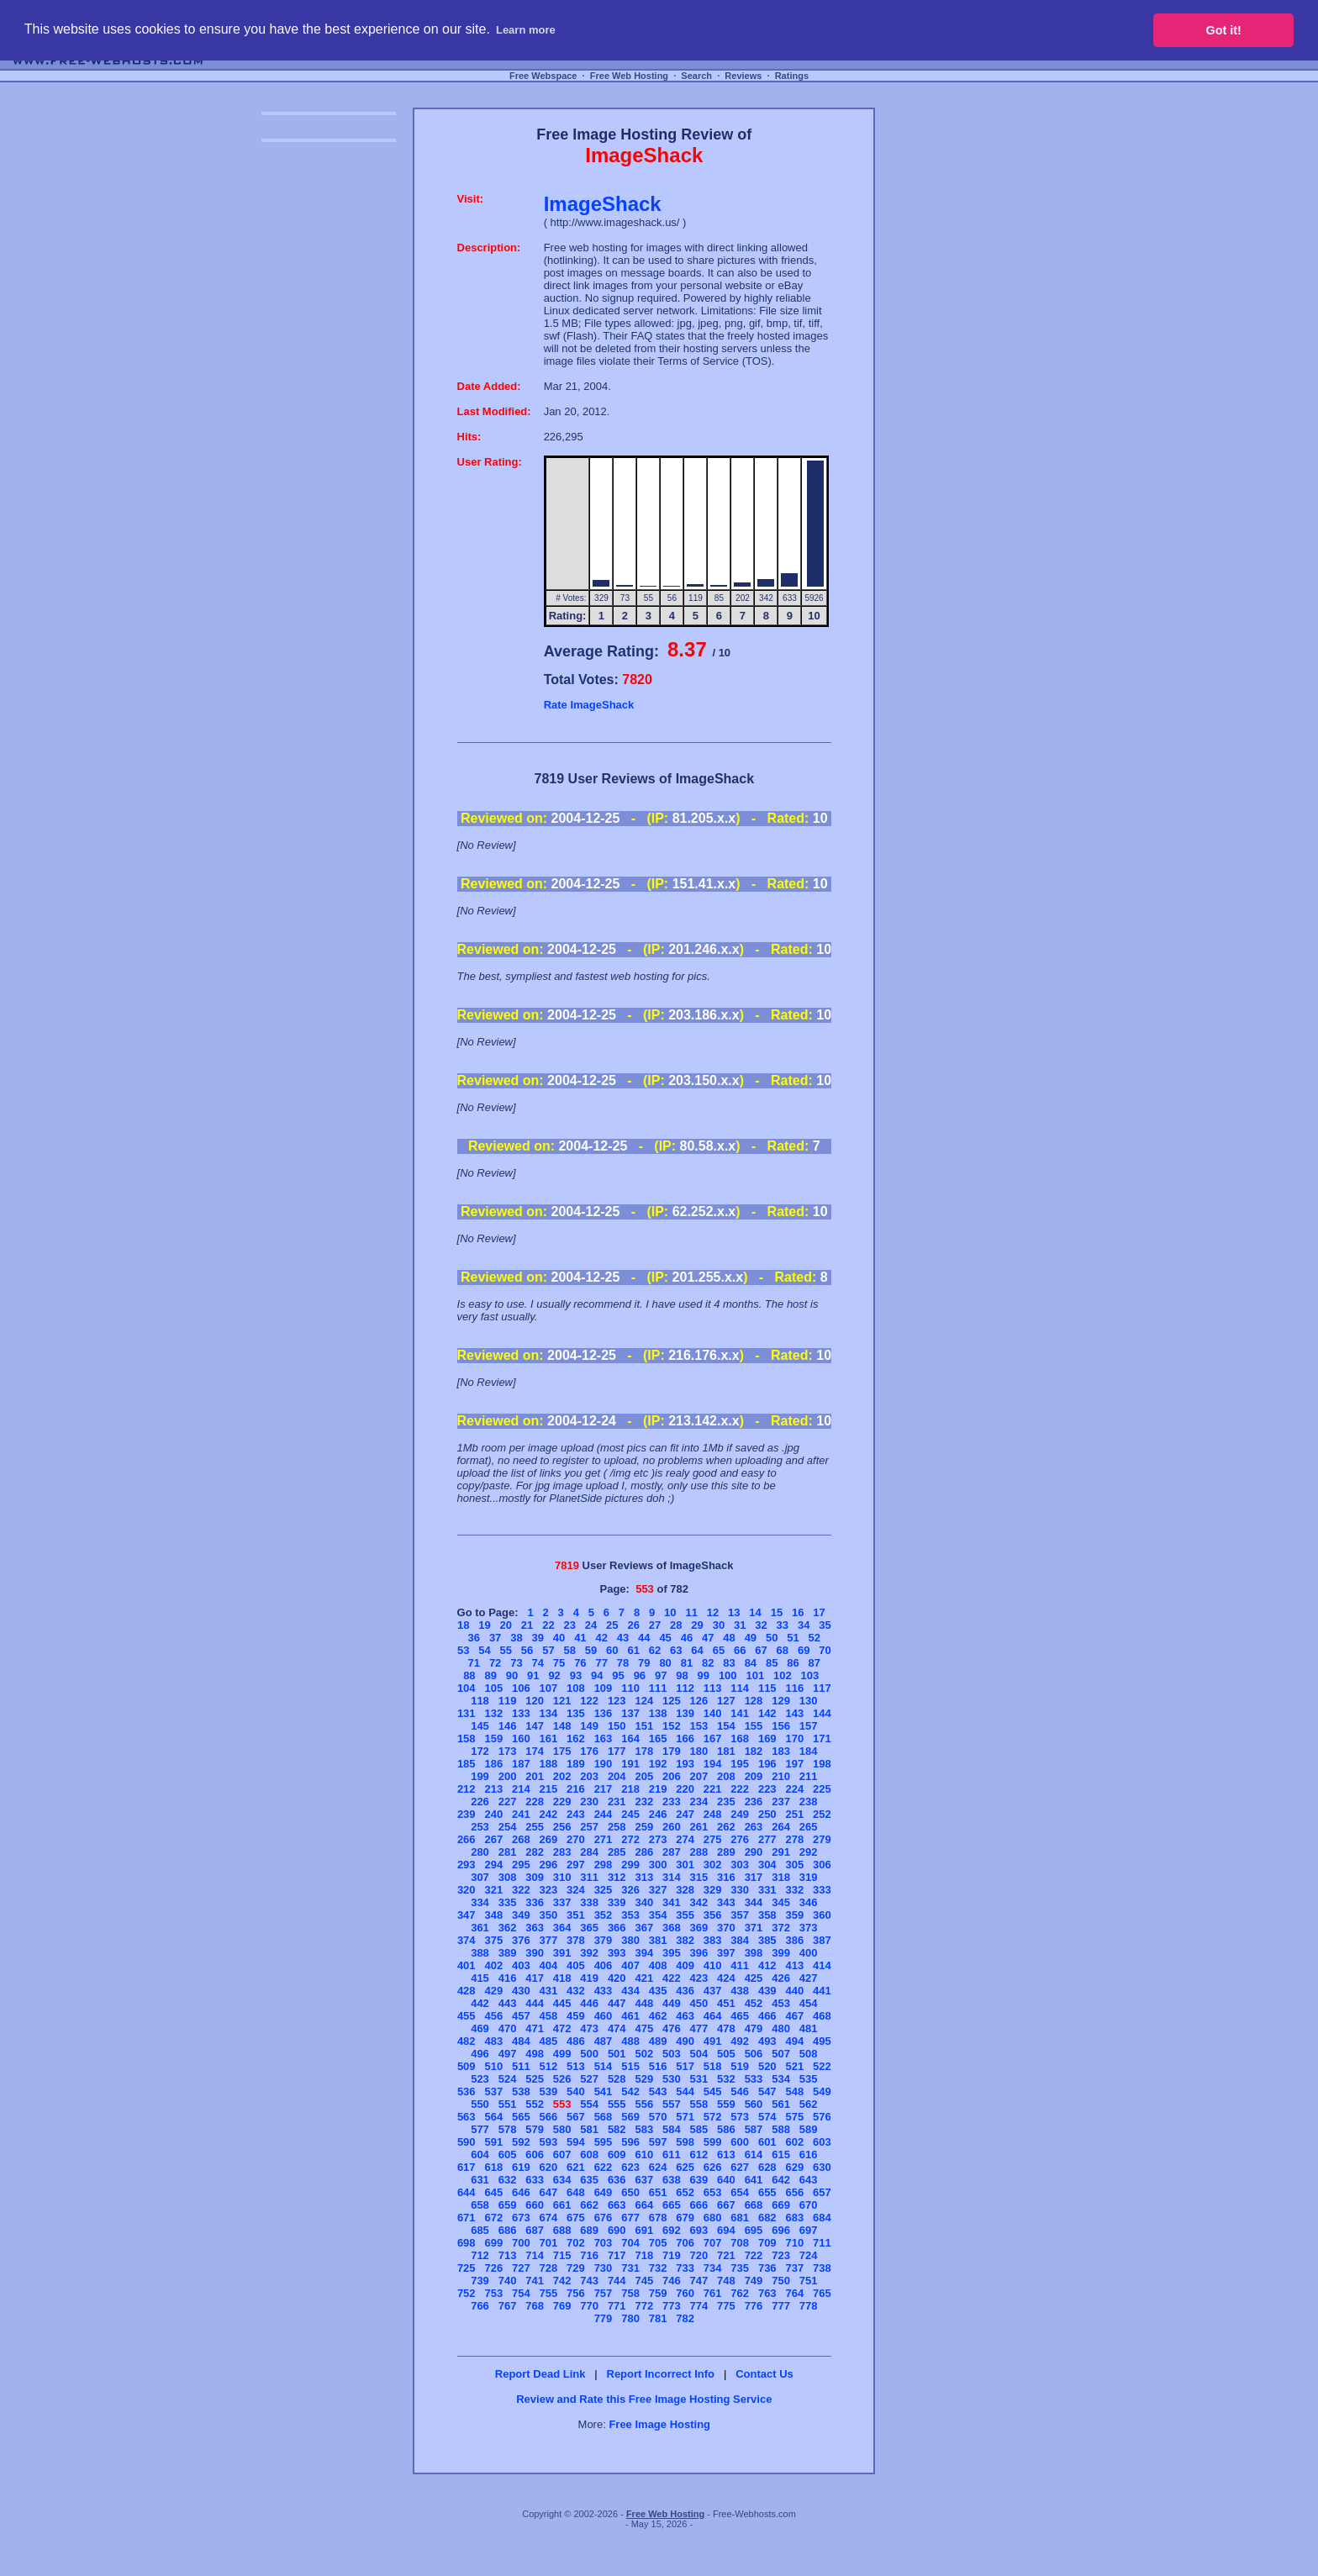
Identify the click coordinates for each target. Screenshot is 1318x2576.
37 (495, 1637)
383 (713, 1940)
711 (822, 2242)
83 (729, 1663)
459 (576, 2016)
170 (794, 1738)
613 (726, 2154)
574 (767, 2116)
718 (644, 2255)
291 (781, 1852)
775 (726, 2305)
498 (534, 2053)
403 (521, 1965)
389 (507, 1952)
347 (466, 1915)
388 (480, 1952)
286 (644, 1852)
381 (658, 1940)
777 (781, 2305)
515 (630, 2066)
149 (589, 1726)
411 (739, 1965)
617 (466, 2167)
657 (822, 2192)
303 (739, 1864)
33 (782, 1625)
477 (699, 2028)
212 (466, 1789)
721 (726, 2255)
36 (474, 1637)
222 (739, 1789)
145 (480, 1726)
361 (480, 1927)
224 (794, 1789)
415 (480, 1978)
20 (506, 1625)
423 (699, 1978)
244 (603, 1814)
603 (822, 2142)
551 (507, 2104)
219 (658, 1789)
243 (576, 1814)
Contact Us (764, 2374)
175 (562, 1751)
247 (685, 1814)
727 (521, 2268)
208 (726, 1776)
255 (534, 1826)
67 (761, 1650)
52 (814, 1637)
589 (808, 2129)
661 (562, 2205)
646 (521, 2192)
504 (699, 2053)
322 (521, 1889)
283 (562, 1852)
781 (658, 2318)
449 (671, 2003)
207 (699, 1776)
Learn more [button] (526, 30)
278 (794, 1839)
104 (466, 1688)
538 (521, 2091)
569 (630, 2116)
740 (507, 2280)
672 (493, 2217)
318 (781, 1877)
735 (739, 2268)
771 (617, 2305)
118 (480, 1700)
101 (755, 1675)
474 (617, 2028)
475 (644, 2028)
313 (644, 1877)
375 (493, 1940)
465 (739, 2016)
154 (726, 1726)
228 (534, 1801)
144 (822, 1713)
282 (534, 1852)
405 (576, 1965)
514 (603, 2066)
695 (754, 2230)
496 (480, 2053)
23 (569, 1625)
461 (630, 2016)
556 (644, 2104)
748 (726, 2280)
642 (781, 2179)
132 (493, 1713)
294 (493, 1864)
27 (655, 1625)
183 (781, 1751)
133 (521, 1713)
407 (630, 1965)
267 (493, 1839)
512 (549, 2066)
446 (589, 2003)
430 (521, 1990)
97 (661, 1675)
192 (658, 1763)
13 (734, 1612)
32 (761, 1625)
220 (685, 1789)
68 (782, 1650)
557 (671, 2104)
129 (781, 1700)
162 (576, 1738)
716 (589, 2255)
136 (603, 1713)
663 (617, 2205)
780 (630, 2318)
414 (822, 1965)
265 (808, 1826)
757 (603, 2293)
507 (781, 2053)
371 (754, 1927)
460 (603, 2016)
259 (644, 1826)
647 (549, 2192)
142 (767, 1713)
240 (493, 1814)
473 (589, 2028)
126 (699, 1700)
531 (699, 2079)
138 (658, 1713)
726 (493, 2268)
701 (549, 2242)
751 (808, 2280)
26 (633, 1625)
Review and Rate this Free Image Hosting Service (644, 2399)
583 (644, 2129)
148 (562, 1726)
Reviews (743, 76)
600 (739, 2142)
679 (685, 2217)
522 (822, 2066)
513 (576, 2066)
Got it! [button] (1224, 30)
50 (772, 1637)
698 (466, 2242)
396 (699, 1952)
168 (739, 1738)
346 (808, 1902)
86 (793, 1663)
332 (794, 1889)
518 (713, 2066)
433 (603, 1990)
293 (466, 1864)
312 (617, 1877)
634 (562, 2179)
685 (480, 2230)
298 (603, 1864)
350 (549, 1915)
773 (671, 2305)
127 (726, 1700)
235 (726, 1801)
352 (603, 1915)
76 (580, 1663)
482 (466, 2041)
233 (671, 1801)
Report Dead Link (540, 2374)
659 (507, 2205)
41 (580, 1637)
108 (576, 1688)
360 (822, 1915)
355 (685, 1915)
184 (808, 1751)
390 (534, 1952)
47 (708, 1637)
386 (794, 1940)
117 (822, 1688)
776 (754, 2305)
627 (739, 2167)
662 (589, 2205)
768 (534, 2305)
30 (719, 1625)
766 (480, 2305)
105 (493, 1688)
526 (562, 2079)
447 (617, 2003)
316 (726, 1877)
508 (808, 2053)
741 (534, 2280)
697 (808, 2230)
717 (617, 2255)
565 (521, 2116)
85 (772, 1663)
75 (559, 1663)
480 (781, 2028)
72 (495, 1663)
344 (754, 1902)
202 (562, 1776)
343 (726, 1902)
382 (685, 1940)
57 (548, 1650)
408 (658, 1965)
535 (808, 2079)
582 (617, 2129)
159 (493, 1738)
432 (576, 1990)
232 (644, 1801)
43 (623, 1637)
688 (562, 2230)
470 (507, 2028)
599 (713, 2142)
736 (767, 2268)
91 (533, 1675)
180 (699, 1751)
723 (781, 2255)
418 (562, 1978)
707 (713, 2242)
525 (534, 2079)
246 (658, 1814)
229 (562, 1801)
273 (658, 1839)
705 (658, 2242)
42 (601, 1637)
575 (794, 2116)
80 (665, 1663)
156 (781, 1726)
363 (534, 1927)
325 (603, 1889)
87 (814, 1663)
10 (670, 1612)
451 (726, 2003)
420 (617, 1978)
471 (534, 2028)
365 (589, 1927)
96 (640, 1675)
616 (808, 2154)
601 (767, 2142)
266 (466, 1839)
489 (658, 2041)
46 (687, 1637)
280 (480, 1852)
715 (562, 2255)
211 (808, 1776)
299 (630, 1864)
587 (754, 2129)
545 (713, 2091)
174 (534, 1751)
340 (644, 1902)
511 (521, 2066)
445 (562, 2003)
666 (699, 2205)
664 (644, 2205)
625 (685, 2167)
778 (808, 2305)
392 (589, 1952)
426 (781, 1978)
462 (658, 2016)
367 (644, 1927)
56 (527, 1650)
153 (699, 1726)
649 (603, 2192)
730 (603, 2268)
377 (549, 1940)
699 (493, 2242)
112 (685, 1688)
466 (767, 2016)
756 (576, 2293)
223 (767, 1789)
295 (521, 1864)
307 (480, 1877)
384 (739, 1940)
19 (484, 1625)
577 (480, 2129)
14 (755, 1612)
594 (576, 2142)
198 (822, 1763)
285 (617, 1852)
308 (507, 1877)
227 (507, 1801)
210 (781, 1776)
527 (589, 2079)
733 (685, 2268)
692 (671, 2230)
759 (658, 2293)
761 (713, 2293)
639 (699, 2179)
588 (781, 2129)
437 (713, 1990)
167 (713, 1738)
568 (603, 2116)
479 (754, 2028)
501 (617, 2053)
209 (754, 1776)
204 (617, 1776)
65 (719, 1650)
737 (794, 2268)
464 (713, 2016)
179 (671, 1751)
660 (534, 2205)
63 (676, 1650)
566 (549, 2116)
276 (739, 1839)
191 (630, 1763)
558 (699, 2104)
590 (466, 2142)
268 (521, 1839)
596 (630, 2142)
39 (538, 1637)
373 (808, 1927)
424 (726, 1978)
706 (685, 2242)
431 (549, 1990)
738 (822, 2268)
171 (822, 1738)
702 (576, 2242)
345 (781, 1902)
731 (630, 2268)
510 (493, 2066)
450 (699, 2003)
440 (794, 1990)
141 (739, 1713)
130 (808, 1700)
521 (794, 2066)
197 (794, 1763)
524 (507, 2079)
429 (493, 1990)
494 (794, 2041)
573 (739, 2116)
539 (549, 2091)
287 (671, 1852)
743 (589, 2280)
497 (507, 2053)
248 (713, 1814)
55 (506, 1650)
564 (493, 2116)
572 (713, 2116)
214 (521, 1789)
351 (576, 1915)
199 (480, 1776)
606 (534, 2154)
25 (612, 1625)
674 (549, 2217)
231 (617, 1801)
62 (655, 1650)
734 (713, 2268)
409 (685, 1965)
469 (480, 2028)
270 (576, 1839)
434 (630, 1990)
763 (767, 2293)
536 (466, 2091)
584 (671, 2129)
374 (466, 1940)
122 (589, 1700)
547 (767, 2091)
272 (630, 1839)
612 (699, 2154)
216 (576, 1789)
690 (617, 2230)
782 (685, 2318)
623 (630, 2167)
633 (534, 2179)
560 (754, 2104)
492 (739, 2041)
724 (808, 2255)
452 (754, 2003)
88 (469, 1675)
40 (559, 1637)
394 (644, 1952)
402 (493, 1965)
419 (589, 1978)
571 (685, 2116)
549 (822, 2091)
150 (617, 1726)
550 (480, 2104)
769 (562, 2305)
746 (671, 2280)
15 (777, 1612)
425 (754, 1978)
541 (603, 2091)
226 (480, 1801)
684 (822, 2217)
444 (534, 2003)
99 (703, 1675)
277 (767, 1839)
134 (549, 1713)
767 (507, 2305)
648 (576, 2192)
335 (507, 1902)
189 (576, 1763)
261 (699, 1826)
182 (754, 1751)
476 (671, 2028)
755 (549, 2293)
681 (739, 2217)
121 (562, 1700)
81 (687, 1663)
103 (810, 1675)
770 (589, 2305)
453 (781, 2003)
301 (685, 1864)
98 (682, 1675)
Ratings (791, 76)
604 (480, 2154)
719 (671, 2255)
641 (754, 2179)
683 (794, 2217)
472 (562, 2028)
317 (754, 1877)
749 (754, 2280)
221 (713, 1789)
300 (658, 1864)
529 (644, 2079)
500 (589, 2053)
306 (822, 1864)
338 (589, 1902)
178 (644, 1751)
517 (685, 2066)
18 (463, 1625)
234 (699, 1801)
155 (754, 1726)
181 (726, 1751)
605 (507, 2154)
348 (493, 1915)
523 (480, 2079)
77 (601, 1663)
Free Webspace (543, 76)
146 (507, 1726)
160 (521, 1738)
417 (534, 1978)
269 (549, 1839)
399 (781, 1952)
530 (671, 2079)
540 (576, 2091)
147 (534, 1726)
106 (521, 1688)
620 (549, 2167)
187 (521, 1763)
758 (630, 2293)
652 (685, 2192)
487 (603, 2041)
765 (822, 2293)
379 (603, 1940)
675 (576, 2217)
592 (521, 2142)
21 (527, 1625)
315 (699, 1877)
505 (726, 2053)
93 (576, 1675)
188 (549, 1763)
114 (739, 1688)
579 (534, 2129)
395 (671, 1952)
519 (739, 2066)
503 (671, 2053)
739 (480, 2280)
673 (521, 2217)
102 (782, 1675)
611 (671, 2154)
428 (466, 1990)
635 (589, 2179)
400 (808, 1952)
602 (794, 2142)
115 (767, 1688)
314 (671, 1877)
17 (819, 1612)
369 (699, 1927)
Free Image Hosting (659, 2424)
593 (549, 2142)
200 (507, 1776)
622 (603, 2167)
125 (671, 1700)
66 (740, 1650)
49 (751, 1637)
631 (480, 2179)
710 (794, 2242)
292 (808, 1852)
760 (685, 2293)
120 (534, 1700)
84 (751, 1663)
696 (781, 2230)
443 (507, 2003)
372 (781, 1927)
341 (671, 1902)
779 (603, 2318)
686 (507, 2230)
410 (713, 1965)
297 (576, 1864)
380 (630, 1940)
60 (612, 1650)
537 (493, 2091)
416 (507, 1978)
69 (803, 1650)
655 (767, 2192)
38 (516, 1637)
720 (699, 2255)
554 (589, 2104)
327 (658, 1889)
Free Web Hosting (629, 76)
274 (685, 1839)
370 (726, 1927)
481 (808, 2028)
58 (569, 1650)
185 (466, 1763)
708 (739, 2242)
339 (617, 1902)
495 (822, 2041)
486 (576, 2041)
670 (808, 2205)
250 (767, 1814)
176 (589, 1751)
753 (493, 2293)
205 (644, 1776)
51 (793, 1637)
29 (697, 1625)
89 (490, 1675)
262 (726, 1826)
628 (767, 2167)
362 (507, 1927)
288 (699, 1852)
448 (644, 2003)
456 (493, 2016)
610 (644, 2154)
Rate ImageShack (589, 704)
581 (589, 2129)
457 (521, 2016)
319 (808, 1877)
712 (480, 2255)
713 (507, 2255)
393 (617, 1952)
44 (644, 1637)
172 (480, 1751)
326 (630, 1889)
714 (534, 2255)
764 (794, 2293)
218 (630, 1789)
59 (591, 1650)
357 (739, 1915)
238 (808, 1801)
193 (685, 1763)
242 (549, 1814)
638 (671, 2179)
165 (658, 1738)
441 (822, 1990)
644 (466, 2192)
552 (534, 2104)
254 (507, 1826)
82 (708, 1663)
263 (754, 1826)
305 (794, 1864)
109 (603, 1688)
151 (644, 1726)
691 (644, 2230)
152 (671, 1726)
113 (713, 1688)
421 (644, 1978)
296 (549, 1864)
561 (781, 2104)
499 (562, 2053)
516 (658, 2066)
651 (658, 2192)
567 (576, 2116)
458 (549, 2016)
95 (618, 1675)
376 (521, 1940)
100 (728, 1675)
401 (466, 1965)
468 (822, 2016)
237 (781, 1801)
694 (726, 2230)
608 (589, 2154)
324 (576, 1889)
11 (691, 1612)
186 (493, 1763)
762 (739, 2293)
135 (576, 1713)
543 (658, 2091)
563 (466, 2116)
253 (480, 1826)
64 (697, 1650)
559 (726, 2104)
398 (754, 1952)
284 (589, 1852)
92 (554, 1675)
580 (562, 2129)
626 (713, 2167)
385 (767, 1940)
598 (685, 2142)
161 (549, 1738)
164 (630, 1738)
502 (644, 2053)
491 (713, 2041)
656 (794, 2192)
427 (808, 1978)
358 (767, 1915)
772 (644, 2305)
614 (754, 2154)
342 (699, 1902)
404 (549, 1965)
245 (630, 1814)
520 (767, 2066)
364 (562, 1927)
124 (644, 1700)
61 (633, 1650)
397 (726, 1952)
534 (781, 2079)
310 (562, 1877)
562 (808, 2104)
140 (713, 1713)
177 (617, 1751)
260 (671, 1826)
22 (548, 1625)
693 (699, 2230)
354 (658, 1915)
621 (576, 2167)
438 (739, 1990)
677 (630, 2217)
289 (726, 1852)
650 (630, 2192)
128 (754, 1700)
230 (589, 1801)
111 (658, 1688)
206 (671, 1776)
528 (617, 2079)
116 (794, 1688)
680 (713, 2217)
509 (466, 2066)
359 (794, 1915)
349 (521, 1915)
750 (781, 2280)
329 (713, 1889)
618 (493, 2167)
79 (644, 1663)
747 (699, 2280)
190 (603, 1763)
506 (754, 2053)
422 (671, 1978)
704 (630, 2242)
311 (589, 1877)
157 (808, 1726)
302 (713, 1864)
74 (538, 1663)
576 (822, 2116)
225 (822, 1789)
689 (589, 2230)
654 (739, 2192)
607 (562, 2154)
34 (803, 1625)
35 (824, 1625)
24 (591, 1625)
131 (466, 1713)
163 (603, 1738)
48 (729, 1637)
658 (480, 2205)
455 (466, 2016)
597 (658, 2142)
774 (699, 2305)
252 (822, 1814)
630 (822, 2167)
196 (767, 1763)
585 (699, 2129)
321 (493, 1889)
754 (521, 2293)
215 (549, 1789)
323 (549, 1889)
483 (493, 2041)
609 (617, 2154)
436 (685, 1990)
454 (808, 2003)
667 (726, 2205)
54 (484, 1650)
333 (822, 1889)
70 (824, 1650)
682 (767, 2217)
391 (562, 1952)
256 (562, 1826)
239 (466, 1814)
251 (794, 1814)
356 (713, 1915)
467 (794, 2016)
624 (658, 2167)
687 (534, 2230)
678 (658, 2217)
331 (767, 1889)
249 (739, 1814)
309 (534, 1877)
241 (521, 1814)
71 (474, 1663)
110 (630, 1688)
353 (630, 1915)
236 (754, 1801)
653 (713, 2192)
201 (534, 1776)
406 (603, 1965)
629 (794, 2167)
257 (589, 1826)
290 (754, 1852)
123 (617, 1700)
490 (685, 2041)
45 (665, 1637)
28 (676, 1625)
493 (767, 2041)
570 (658, 2116)
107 (549, 1688)
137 (630, 1713)
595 (603, 2142)
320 (466, 1889)
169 (767, 1738)
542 (630, 2091)
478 (726, 2028)
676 (603, 2217)
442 (480, 2003)
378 (576, 1940)
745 (644, 2280)
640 (726, 2179)
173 (507, 1751)
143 (794, 1713)
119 (507, 1700)
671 (466, 2217)
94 (597, 1675)
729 (576, 2268)
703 (603, 2242)
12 (713, 1612)
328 (685, 1889)
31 (740, 1625)
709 (767, 2242)
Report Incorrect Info (661, 2374)
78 (623, 1663)
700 (521, 2242)
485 (549, 2041)
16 (798, 1612)
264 (781, 1826)
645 (493, 2192)
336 (534, 1902)
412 (767, 1965)
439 (767, 1990)
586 (726, 2129)
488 (630, 2041)
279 (822, 1839)
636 (617, 2179)
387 (822, 1940)
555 (617, 2104)
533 (754, 2079)
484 (521, 2041)
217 (603, 1789)
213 (493, 1789)
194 (713, 1763)
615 (781, 2154)
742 (562, 2280)
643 (808, 2179)
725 (466, 2268)
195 (739, 1763)
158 (466, 1738)
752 (466, 2293)
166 (685, 1738)
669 (781, 2205)
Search (696, 76)
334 (480, 1902)
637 (644, 2179)
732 (658, 2268)
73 (516, 1663)
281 (507, 1852)
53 (463, 1650)
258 (617, 1826)
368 (671, 1927)
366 (617, 1927)
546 (739, 2091)
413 (794, 1965)
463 (685, 2016)
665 (671, 2205)
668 (754, 2205)
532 (726, 2079)
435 (658, 1990)
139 (685, 1713)
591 (493, 2142)
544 (685, 2091)
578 (507, 2129)
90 (512, 1675)
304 (767, 1864)
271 (603, 1839)
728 (549, 2268)
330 (739, 1889)
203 (589, 1776)
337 (562, 1902)
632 (507, 2179)
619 (521, 2167)
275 (713, 1839)
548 (794, 2091)
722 (754, 2255)
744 (617, 2280)
